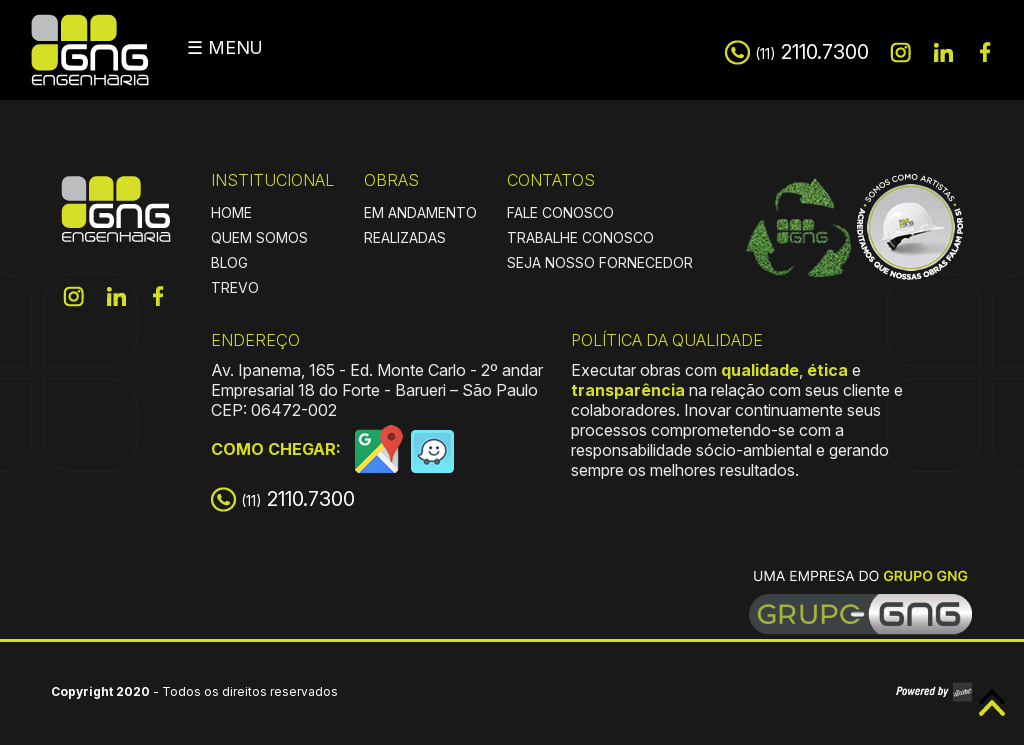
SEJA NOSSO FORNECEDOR (600, 262)
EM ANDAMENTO (420, 212)
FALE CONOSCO (560, 212)
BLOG (229, 262)
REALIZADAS (405, 237)
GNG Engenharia (90, 50)
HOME (231, 212)
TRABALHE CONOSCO (580, 237)
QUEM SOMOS (259, 237)
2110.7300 (812, 52)
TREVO (235, 287)
